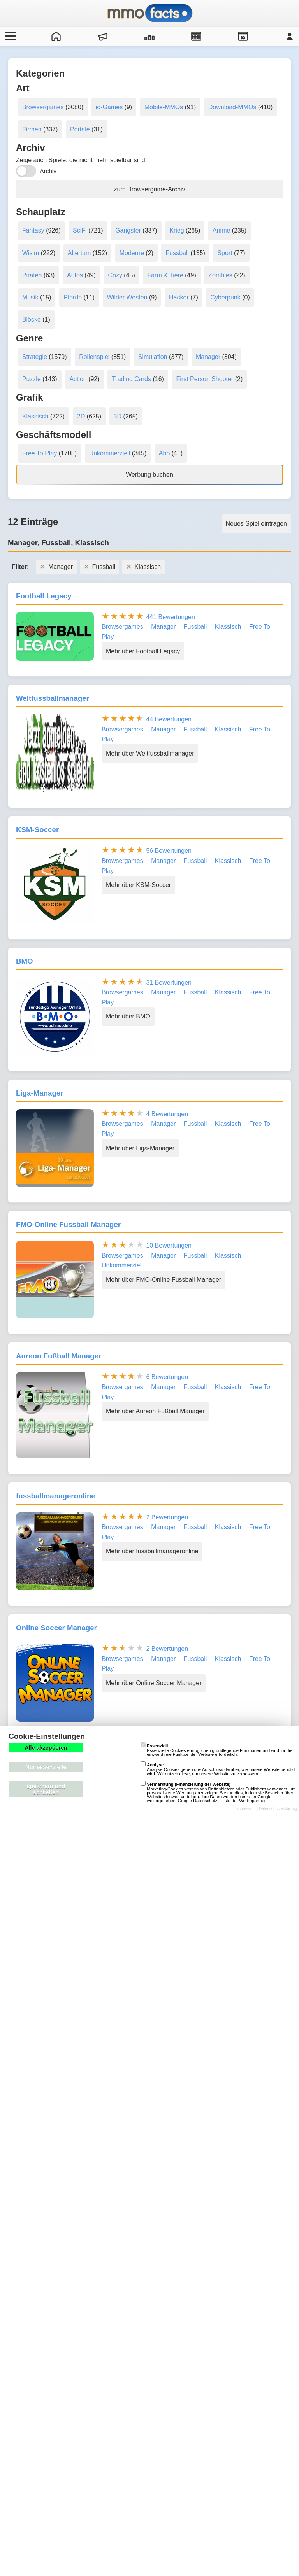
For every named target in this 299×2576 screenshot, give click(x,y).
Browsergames (43, 107)
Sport (224, 253)
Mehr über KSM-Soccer (138, 885)
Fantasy (33, 230)
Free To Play (39, 453)
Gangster (128, 230)
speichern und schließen (46, 1789)
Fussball (177, 253)
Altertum (79, 253)
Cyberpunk (225, 297)
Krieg (176, 230)
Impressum (246, 1808)
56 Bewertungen (169, 850)
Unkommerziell (109, 453)
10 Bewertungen (169, 1245)
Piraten (32, 275)
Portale (80, 129)
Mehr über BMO (128, 1016)
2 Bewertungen (167, 1517)
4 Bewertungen (167, 1114)
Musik (30, 297)
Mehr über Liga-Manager (140, 1148)
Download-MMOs (232, 107)
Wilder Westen (127, 297)
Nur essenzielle (46, 1767)
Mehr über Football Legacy (143, 651)
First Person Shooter (204, 379)
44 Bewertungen (169, 719)
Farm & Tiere (165, 275)
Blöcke (31, 319)
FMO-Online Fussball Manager (68, 1224)
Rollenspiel (94, 357)
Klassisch (35, 416)
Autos (75, 275)
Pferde (72, 297)
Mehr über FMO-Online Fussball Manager (163, 1279)
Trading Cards (131, 379)
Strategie (34, 357)
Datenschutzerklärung (278, 1808)
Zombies (220, 275)
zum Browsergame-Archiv (149, 189)
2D (81, 416)
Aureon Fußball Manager (58, 1356)
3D (117, 416)
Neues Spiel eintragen (256, 523)
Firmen (32, 129)
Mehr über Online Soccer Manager (153, 1683)
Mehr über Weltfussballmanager (150, 753)
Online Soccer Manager (56, 1628)
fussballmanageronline (55, 1496)
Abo (164, 453)
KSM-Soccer (37, 830)
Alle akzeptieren (46, 1748)
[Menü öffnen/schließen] (9, 36)
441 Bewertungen (170, 617)
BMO (24, 961)
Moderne (132, 253)
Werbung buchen (149, 474)
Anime (221, 230)
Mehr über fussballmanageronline (152, 1551)
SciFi (80, 230)
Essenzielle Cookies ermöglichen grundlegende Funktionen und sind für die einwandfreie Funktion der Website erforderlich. (216, 1750)
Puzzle (31, 379)
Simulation (152, 357)
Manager (208, 357)
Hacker (179, 297)
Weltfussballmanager (52, 698)
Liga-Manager (39, 1093)
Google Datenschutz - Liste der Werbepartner (222, 1800)
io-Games (109, 107)
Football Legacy (43, 596)
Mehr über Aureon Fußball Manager (155, 1411)
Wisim (30, 253)
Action (77, 379)
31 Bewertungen (169, 982)
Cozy (115, 275)
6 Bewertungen (167, 1377)
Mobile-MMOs (163, 107)
